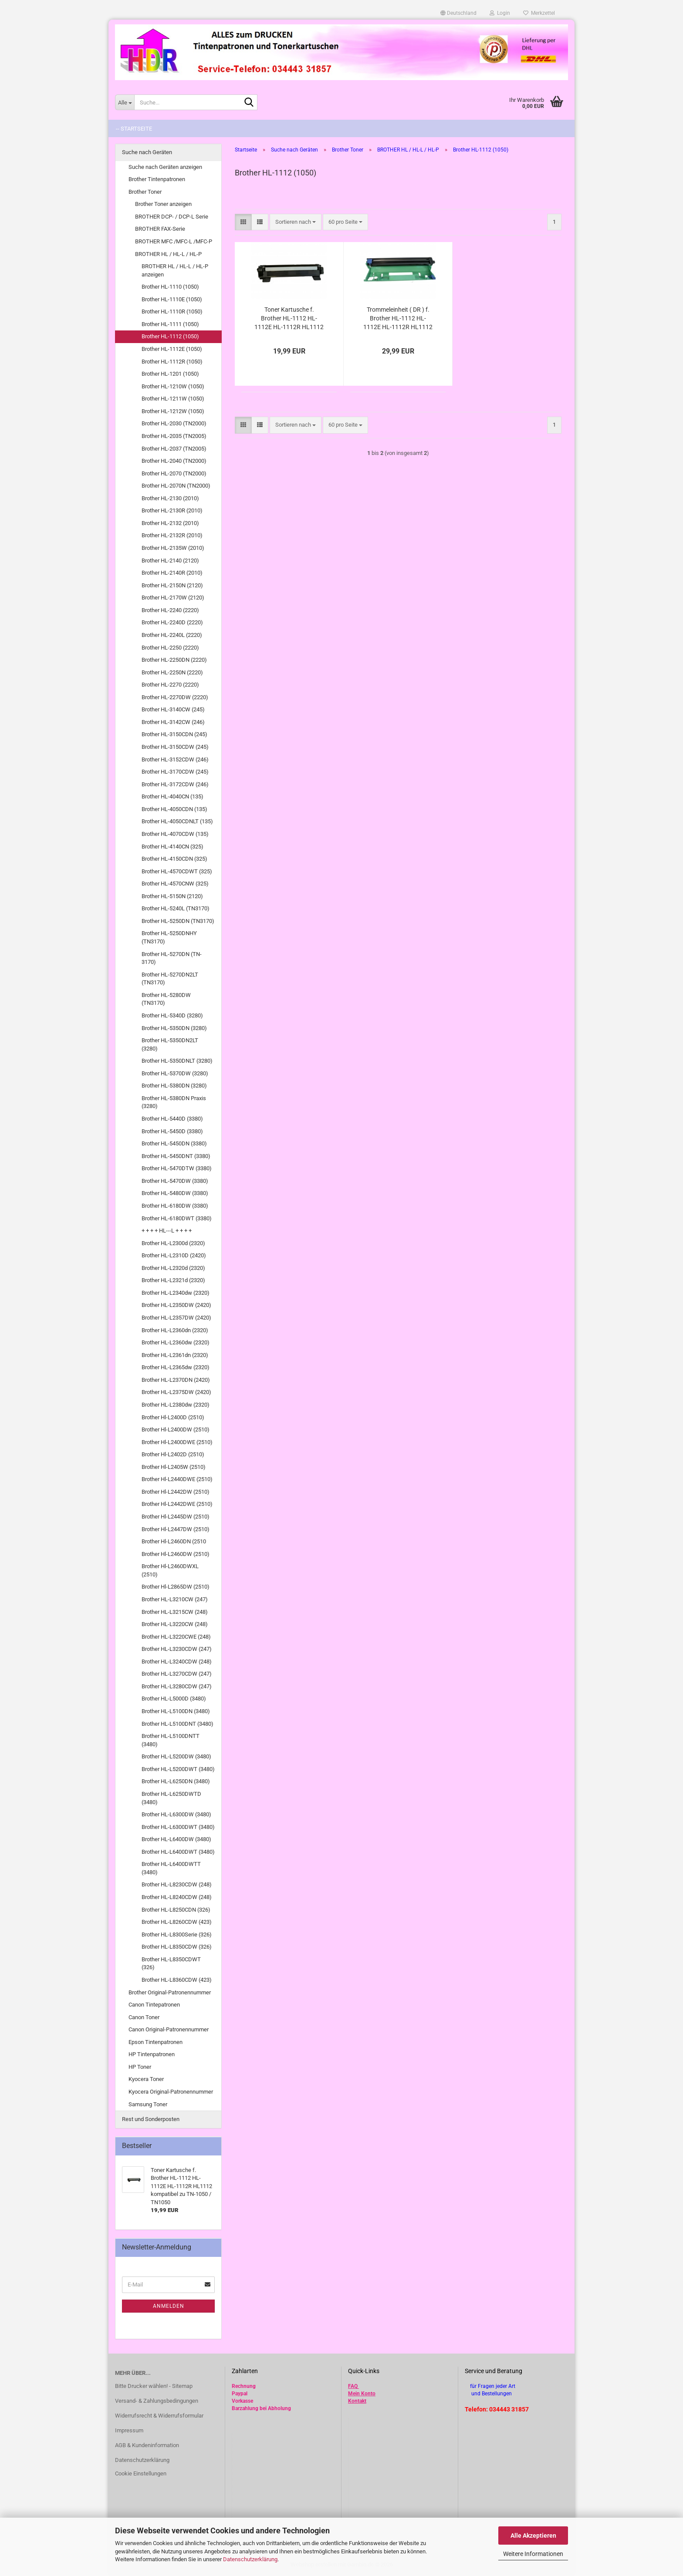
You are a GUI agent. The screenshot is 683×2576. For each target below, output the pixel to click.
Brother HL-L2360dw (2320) (176, 1342)
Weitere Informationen (533, 2553)
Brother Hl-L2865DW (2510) (176, 1586)
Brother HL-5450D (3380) (172, 1131)
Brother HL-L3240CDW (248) (177, 1661)
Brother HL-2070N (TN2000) (176, 485)
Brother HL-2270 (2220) (170, 684)
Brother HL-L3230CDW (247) (177, 1649)
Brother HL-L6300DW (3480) (176, 1814)
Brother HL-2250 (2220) (170, 647)
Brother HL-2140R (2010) (172, 572)
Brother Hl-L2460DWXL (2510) (170, 1570)
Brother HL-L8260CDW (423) (177, 1922)
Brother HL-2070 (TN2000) (174, 473)
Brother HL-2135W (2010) (173, 548)
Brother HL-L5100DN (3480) (176, 1711)
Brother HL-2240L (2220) (172, 635)
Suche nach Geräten (147, 152)
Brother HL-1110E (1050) (172, 299)
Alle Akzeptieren (533, 2535)
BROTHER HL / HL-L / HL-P (168, 254)
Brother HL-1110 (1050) (170, 286)
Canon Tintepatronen (154, 2004)
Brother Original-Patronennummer (169, 1992)
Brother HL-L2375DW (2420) (176, 1392)
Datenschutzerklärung (250, 2559)
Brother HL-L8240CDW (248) (177, 1897)
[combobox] (295, 222)
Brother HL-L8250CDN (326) (176, 1909)
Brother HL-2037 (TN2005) (174, 448)
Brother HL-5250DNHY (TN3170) (169, 937)
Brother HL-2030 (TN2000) (174, 423)
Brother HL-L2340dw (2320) (176, 1293)
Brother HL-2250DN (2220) (174, 660)
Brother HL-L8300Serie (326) (177, 1934)
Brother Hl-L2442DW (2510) (176, 1491)
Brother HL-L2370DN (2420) (176, 1380)
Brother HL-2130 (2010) (170, 498)
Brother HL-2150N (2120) (172, 585)
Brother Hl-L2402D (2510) (173, 1454)
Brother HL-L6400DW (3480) (176, 1839)
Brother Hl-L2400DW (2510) (176, 1429)
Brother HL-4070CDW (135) (175, 834)
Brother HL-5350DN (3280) (174, 1028)
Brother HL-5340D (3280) (172, 1015)
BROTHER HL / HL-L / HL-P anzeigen (175, 270)
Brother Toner (145, 192)
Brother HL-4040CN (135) (172, 796)
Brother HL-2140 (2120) (170, 560)
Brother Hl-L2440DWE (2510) (177, 1479)
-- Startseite (134, 128)
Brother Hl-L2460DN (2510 (174, 1541)
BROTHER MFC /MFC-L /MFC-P (173, 241)
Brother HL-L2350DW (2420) (176, 1305)
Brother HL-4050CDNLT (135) (177, 821)
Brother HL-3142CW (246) (173, 722)
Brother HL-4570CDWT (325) (177, 871)
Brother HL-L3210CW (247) (175, 1599)
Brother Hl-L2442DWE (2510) (177, 1504)
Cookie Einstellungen (140, 2473)
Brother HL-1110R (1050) (172, 311)
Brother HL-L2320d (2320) (173, 1268)
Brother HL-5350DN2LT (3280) (170, 1044)
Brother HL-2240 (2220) (170, 610)
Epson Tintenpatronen (155, 2042)
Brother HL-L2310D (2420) (174, 1255)
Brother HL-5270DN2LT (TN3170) (170, 978)
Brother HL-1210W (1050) (173, 386)
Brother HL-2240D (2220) (172, 622)
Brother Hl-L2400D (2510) (173, 1417)
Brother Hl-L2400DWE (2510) (177, 1442)
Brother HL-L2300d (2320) (173, 1243)
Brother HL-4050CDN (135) (174, 809)
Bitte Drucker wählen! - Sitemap (154, 2386)
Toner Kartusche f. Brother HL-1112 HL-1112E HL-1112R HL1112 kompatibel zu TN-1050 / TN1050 (289, 318)
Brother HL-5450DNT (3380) (176, 1156)
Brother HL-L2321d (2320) (173, 1280)
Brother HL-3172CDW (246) (175, 784)
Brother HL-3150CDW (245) (175, 747)
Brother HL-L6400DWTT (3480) (171, 1868)
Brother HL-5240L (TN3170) (176, 908)
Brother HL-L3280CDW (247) (177, 1686)
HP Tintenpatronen (151, 2054)
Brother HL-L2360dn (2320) (175, 1330)
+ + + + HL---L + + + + (167, 1230)
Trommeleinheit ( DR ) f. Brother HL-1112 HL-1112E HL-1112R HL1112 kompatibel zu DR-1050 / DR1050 (398, 318)
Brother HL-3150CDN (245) (174, 734)
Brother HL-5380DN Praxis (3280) (174, 1102)
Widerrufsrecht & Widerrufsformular (159, 2415)
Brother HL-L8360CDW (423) (177, 1980)
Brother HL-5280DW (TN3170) (166, 999)
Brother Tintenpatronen (156, 179)
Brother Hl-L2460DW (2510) (176, 1554)
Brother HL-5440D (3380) (172, 1118)
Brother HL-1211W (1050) (173, 398)
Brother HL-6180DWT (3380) (177, 1218)
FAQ (353, 2386)
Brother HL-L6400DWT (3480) (178, 1852)
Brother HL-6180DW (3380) (175, 1205)
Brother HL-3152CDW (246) (175, 759)
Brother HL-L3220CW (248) (175, 1624)
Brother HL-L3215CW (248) (175, 1612)
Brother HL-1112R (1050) (172, 361)
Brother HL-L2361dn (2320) (175, 1355)
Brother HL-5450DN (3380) (174, 1143)
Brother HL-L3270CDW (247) (177, 1673)
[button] (458, 13)
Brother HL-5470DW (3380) (175, 1181)
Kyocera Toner (146, 2079)
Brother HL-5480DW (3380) (175, 1193)
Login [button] (500, 13)
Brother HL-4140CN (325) (172, 846)
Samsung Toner (147, 2104)
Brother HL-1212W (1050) (173, 411)
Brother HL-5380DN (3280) (174, 1085)
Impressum (129, 2430)
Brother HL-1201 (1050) (170, 373)
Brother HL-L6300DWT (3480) (178, 1827)
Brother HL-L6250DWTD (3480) (171, 1798)
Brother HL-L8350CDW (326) (177, 1946)
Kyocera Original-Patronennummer (170, 2091)
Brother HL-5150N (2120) (172, 896)
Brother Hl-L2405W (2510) (174, 1467)
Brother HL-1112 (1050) (170, 336)
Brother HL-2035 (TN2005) (174, 436)
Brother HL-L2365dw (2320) (176, 1367)
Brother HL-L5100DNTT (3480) (170, 1740)
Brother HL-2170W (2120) (173, 597)
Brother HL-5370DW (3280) (175, 1073)
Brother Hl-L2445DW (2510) (176, 1516)
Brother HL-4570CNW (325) (175, 883)
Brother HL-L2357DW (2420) (176, 1317)
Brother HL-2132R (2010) (172, 535)
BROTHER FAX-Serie (160, 229)
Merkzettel (539, 13)
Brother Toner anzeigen (163, 204)
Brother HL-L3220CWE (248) (176, 1636)
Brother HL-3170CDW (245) (175, 771)
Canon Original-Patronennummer (168, 2029)
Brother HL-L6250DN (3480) (176, 1781)
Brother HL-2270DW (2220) (175, 697)
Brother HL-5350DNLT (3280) (177, 1060)
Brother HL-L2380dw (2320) (176, 1404)
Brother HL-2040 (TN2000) (174, 461)
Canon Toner (143, 2017)
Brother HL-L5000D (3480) (174, 1698)
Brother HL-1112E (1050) (172, 349)
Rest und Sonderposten (150, 2119)
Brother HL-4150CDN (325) (174, 858)
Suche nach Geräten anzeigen (165, 167)
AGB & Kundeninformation (147, 2445)
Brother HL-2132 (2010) (170, 523)
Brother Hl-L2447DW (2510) (176, 1529)
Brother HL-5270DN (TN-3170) (172, 958)
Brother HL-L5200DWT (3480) (178, 1769)
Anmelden (168, 2306)
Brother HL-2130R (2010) (172, 510)
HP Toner (139, 2067)
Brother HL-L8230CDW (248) (177, 1884)
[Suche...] (124, 102)
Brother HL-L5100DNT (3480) (177, 1724)
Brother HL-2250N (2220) (172, 672)
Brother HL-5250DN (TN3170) (178, 921)
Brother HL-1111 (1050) (170, 324)
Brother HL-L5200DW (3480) (176, 1756)
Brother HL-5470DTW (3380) (177, 1168)
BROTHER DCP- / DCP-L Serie (171, 216)
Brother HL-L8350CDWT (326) (171, 1963)
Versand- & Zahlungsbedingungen (156, 2401)
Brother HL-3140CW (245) (173, 709)
